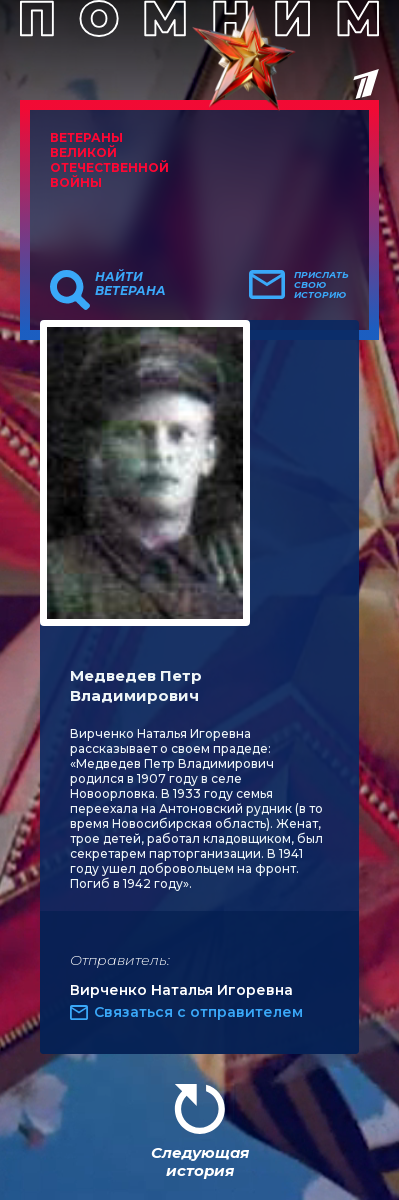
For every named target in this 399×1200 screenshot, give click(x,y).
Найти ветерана (130, 284)
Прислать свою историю (321, 285)
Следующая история (200, 1161)
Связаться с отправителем (198, 1012)
